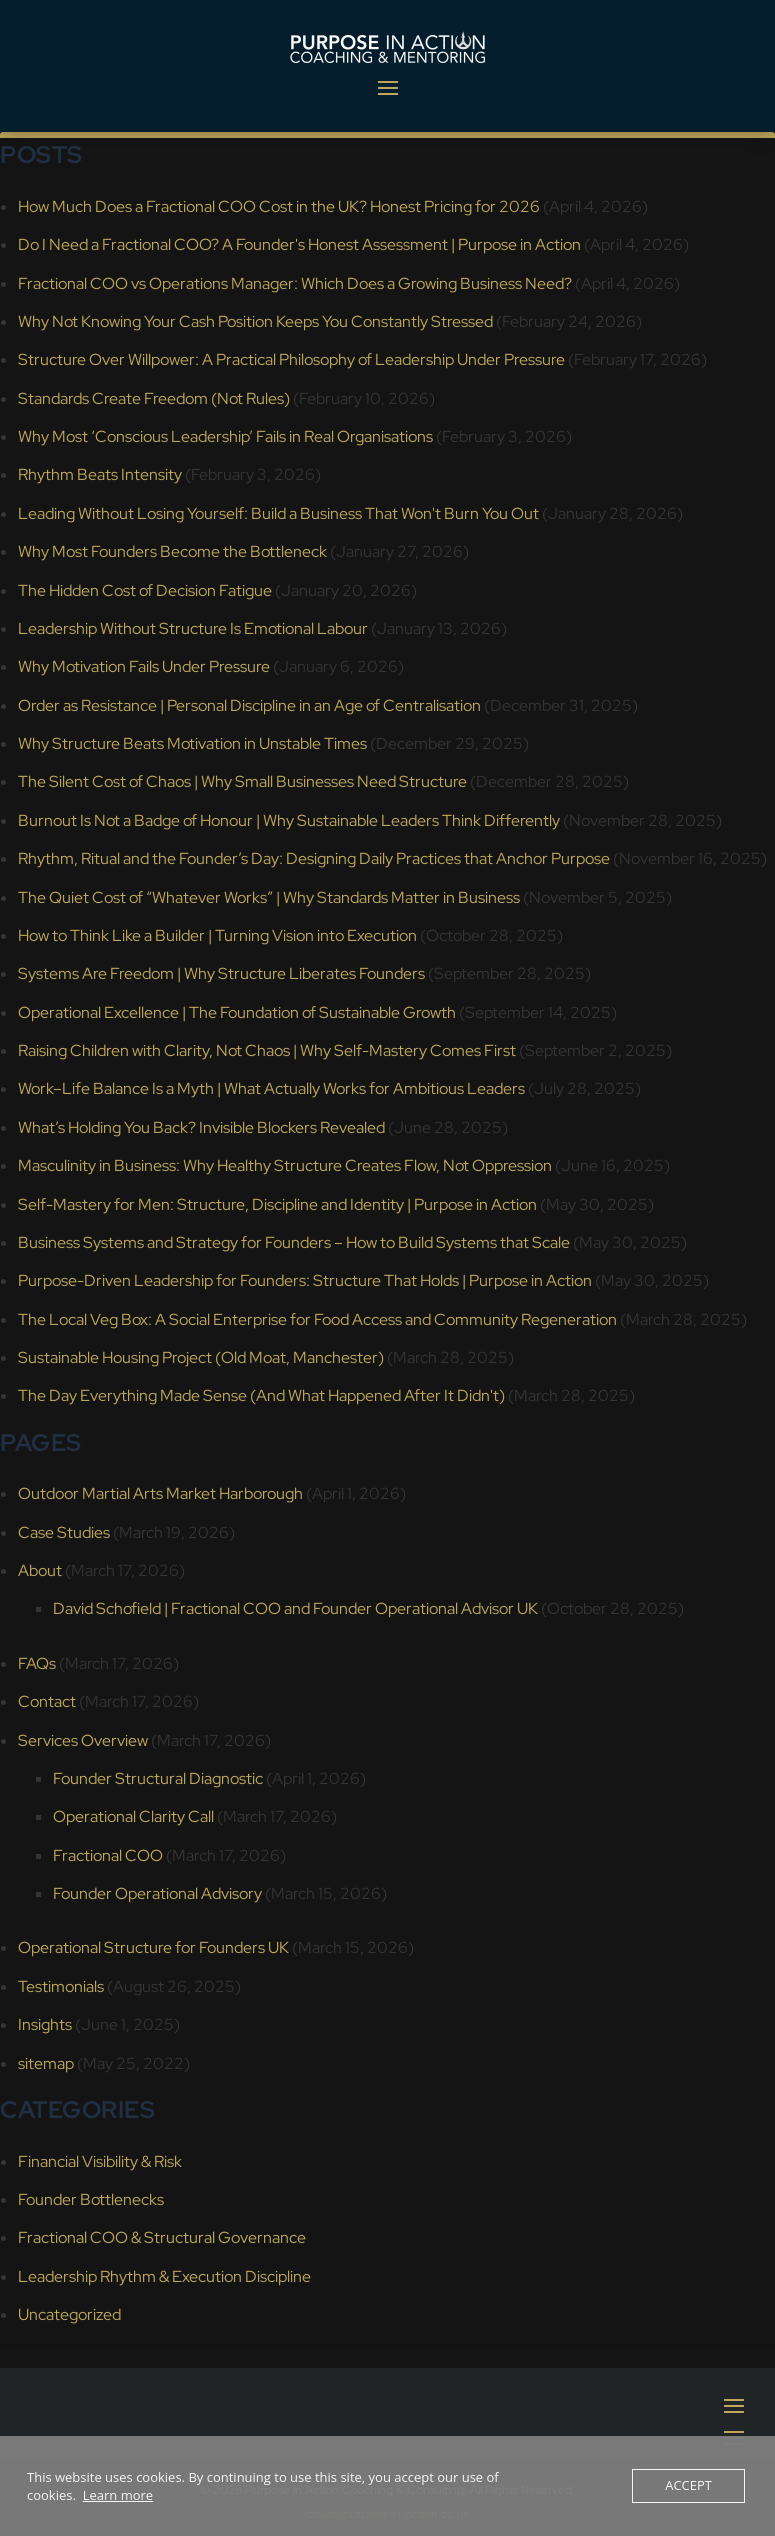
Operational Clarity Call (133, 1816)
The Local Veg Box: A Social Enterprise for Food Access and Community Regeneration (317, 1319)
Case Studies (64, 1532)
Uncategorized (69, 2314)
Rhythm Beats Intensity (100, 474)
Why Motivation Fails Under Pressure (144, 666)
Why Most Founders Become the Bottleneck (172, 551)
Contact (47, 1701)
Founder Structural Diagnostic (158, 1778)
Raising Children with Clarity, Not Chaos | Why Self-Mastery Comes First (267, 1050)
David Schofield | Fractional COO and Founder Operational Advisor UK (295, 1608)
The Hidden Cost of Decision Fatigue (145, 590)
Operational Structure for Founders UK (153, 1947)
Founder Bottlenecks (91, 2199)
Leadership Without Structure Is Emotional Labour (193, 628)
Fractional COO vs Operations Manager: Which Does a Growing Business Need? (295, 283)
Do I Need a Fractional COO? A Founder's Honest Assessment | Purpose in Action (299, 244)
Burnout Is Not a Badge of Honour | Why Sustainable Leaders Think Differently (289, 820)
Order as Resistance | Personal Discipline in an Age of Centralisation (249, 705)
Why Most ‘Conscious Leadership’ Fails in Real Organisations (225, 436)
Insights (45, 2024)
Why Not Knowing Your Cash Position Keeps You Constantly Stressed (255, 321)
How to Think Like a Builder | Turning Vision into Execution (217, 935)
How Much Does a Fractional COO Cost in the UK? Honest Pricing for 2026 (279, 206)
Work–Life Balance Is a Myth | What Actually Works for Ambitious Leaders (271, 1088)
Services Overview (83, 1740)
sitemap (46, 2063)
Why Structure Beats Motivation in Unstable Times (192, 743)
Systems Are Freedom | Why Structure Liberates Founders (221, 973)
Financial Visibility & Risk (100, 2161)
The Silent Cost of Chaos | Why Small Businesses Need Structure (242, 781)
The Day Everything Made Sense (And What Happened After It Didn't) (261, 1395)
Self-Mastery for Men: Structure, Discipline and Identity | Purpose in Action (277, 1204)
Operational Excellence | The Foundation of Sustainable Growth (237, 1012)
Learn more (118, 2495)
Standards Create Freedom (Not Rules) (154, 398)
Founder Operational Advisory (157, 1893)
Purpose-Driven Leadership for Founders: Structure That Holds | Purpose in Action (305, 1280)
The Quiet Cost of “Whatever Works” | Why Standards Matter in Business (269, 897)
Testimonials (61, 1986)
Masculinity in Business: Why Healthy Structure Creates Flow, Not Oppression (285, 1165)
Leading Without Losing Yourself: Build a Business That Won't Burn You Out (278, 513)
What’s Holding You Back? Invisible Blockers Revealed (201, 1127)
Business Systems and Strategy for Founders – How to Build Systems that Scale (294, 1242)
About (40, 1570)
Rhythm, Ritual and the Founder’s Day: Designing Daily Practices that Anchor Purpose (314, 858)
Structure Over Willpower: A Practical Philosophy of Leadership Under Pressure (291, 359)
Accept (688, 2486)
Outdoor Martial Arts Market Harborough (160, 1493)
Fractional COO (108, 1855)
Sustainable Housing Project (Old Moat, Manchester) (201, 1357)
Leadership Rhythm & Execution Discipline (164, 2276)
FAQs (37, 1663)
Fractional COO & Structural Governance (162, 2237)
